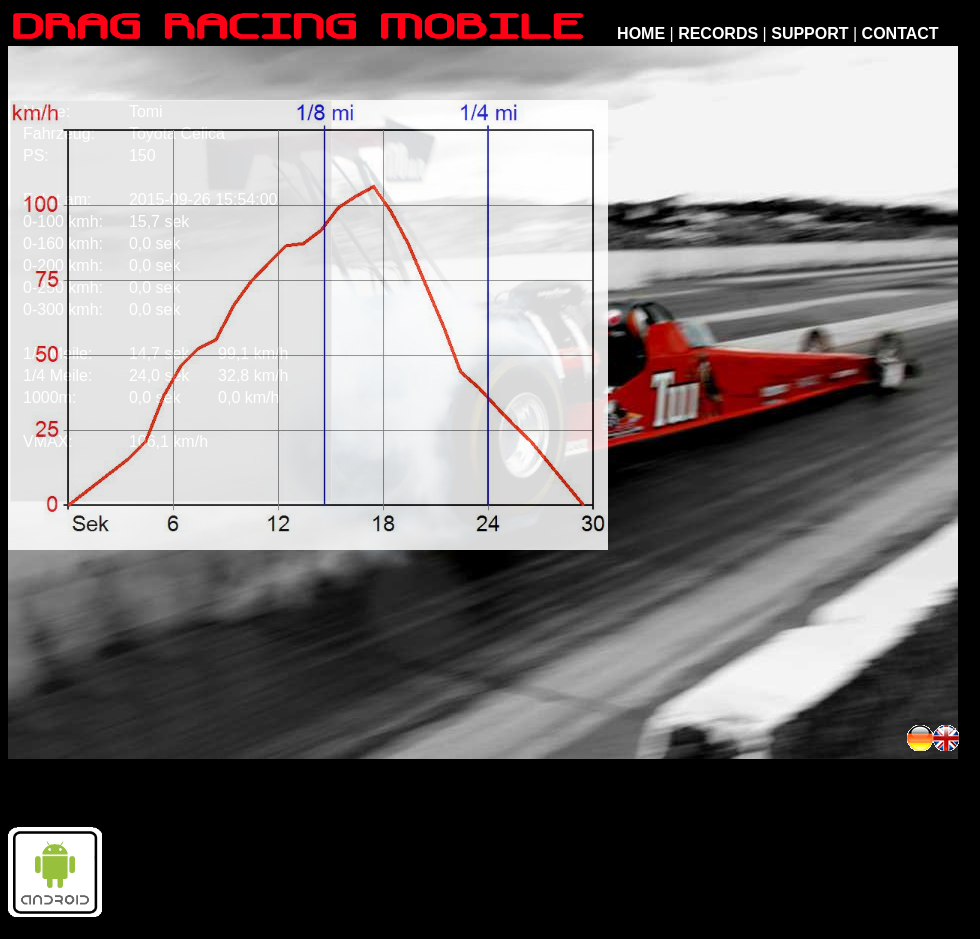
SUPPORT (809, 33)
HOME (641, 33)
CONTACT (900, 33)
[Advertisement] (743, 738)
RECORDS (718, 33)
